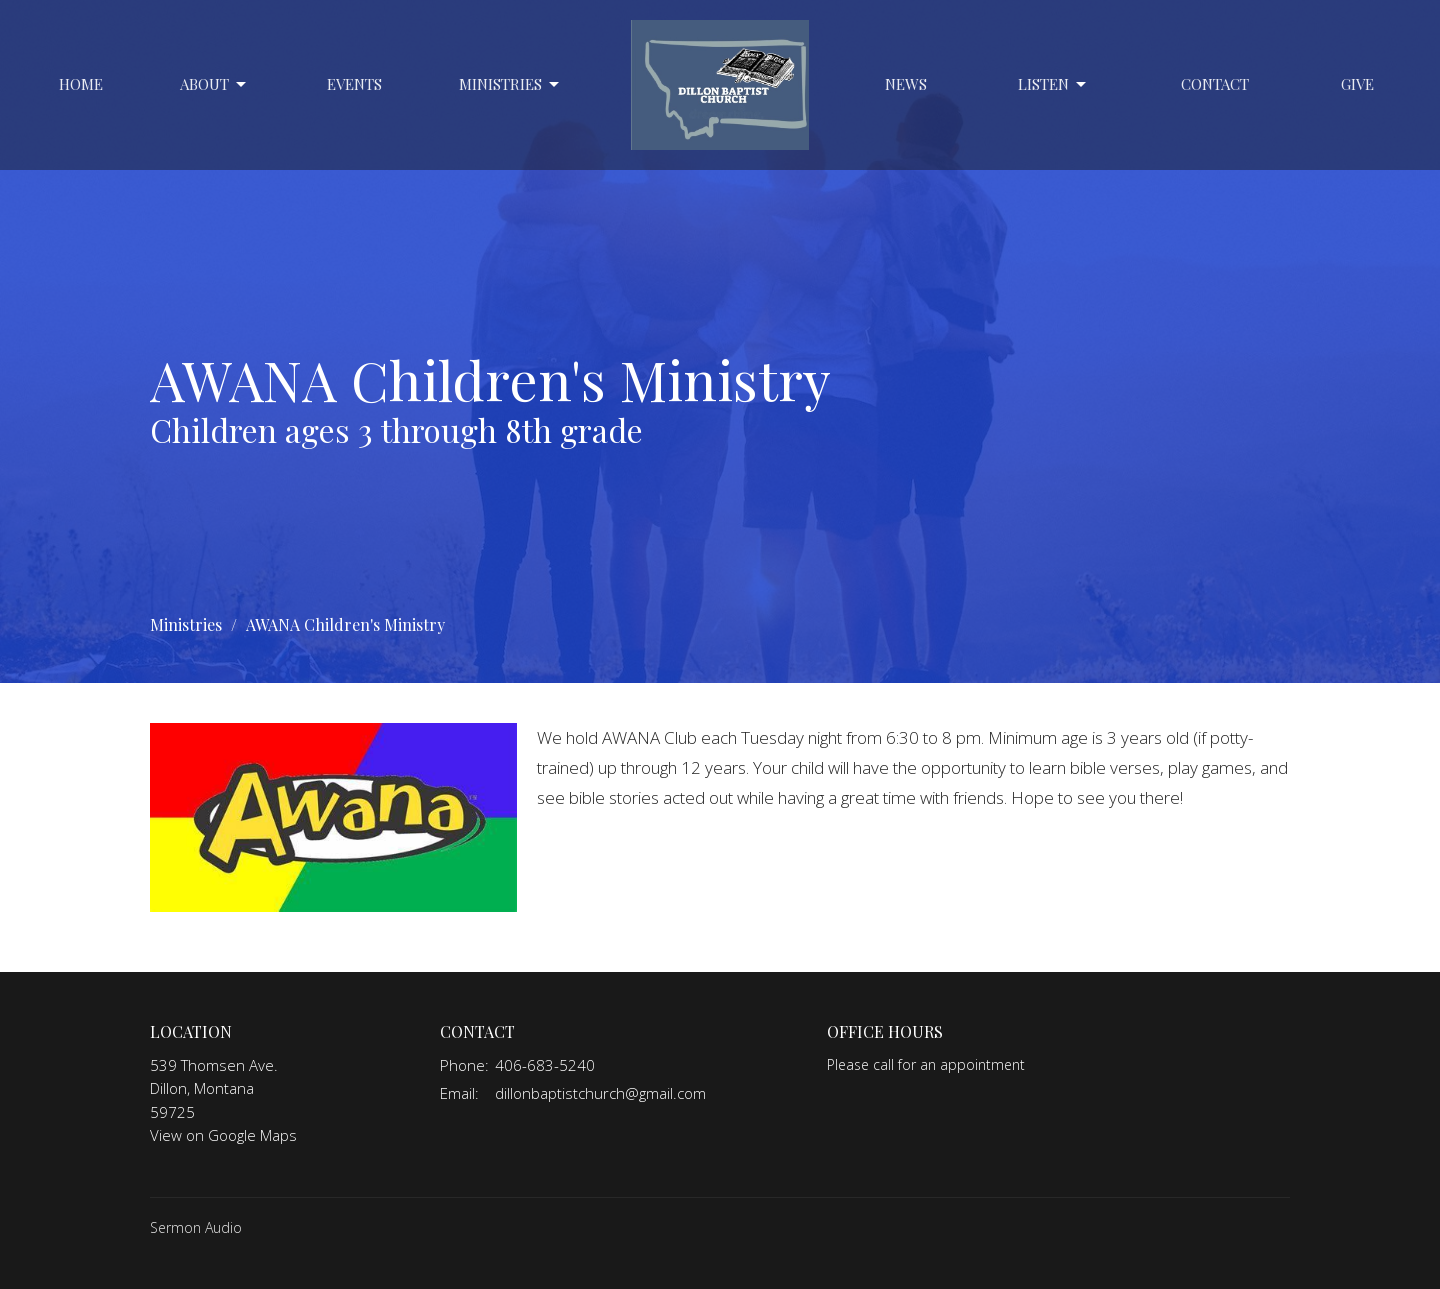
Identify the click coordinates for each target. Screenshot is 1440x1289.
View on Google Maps (223, 1135)
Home (81, 84)
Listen (1053, 84)
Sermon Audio (196, 1227)
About (214, 84)
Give (1357, 84)
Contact (1215, 84)
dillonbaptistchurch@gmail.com (600, 1093)
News (906, 84)
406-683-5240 (545, 1065)
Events (354, 84)
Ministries (510, 84)
